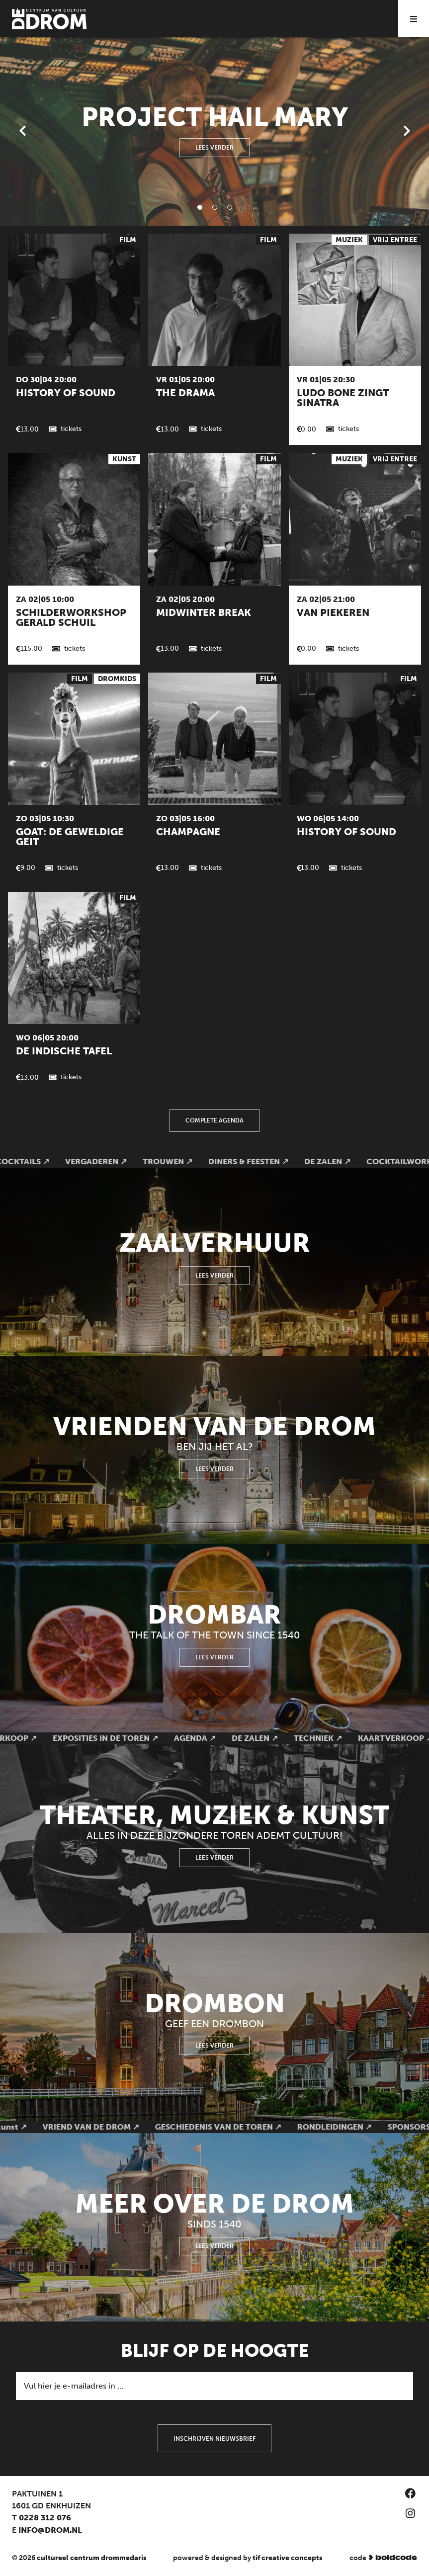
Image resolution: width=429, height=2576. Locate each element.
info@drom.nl (50, 2530)
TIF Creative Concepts (288, 2558)
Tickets (71, 429)
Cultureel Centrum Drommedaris (92, 2558)
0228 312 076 (45, 2517)
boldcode (396, 2558)
